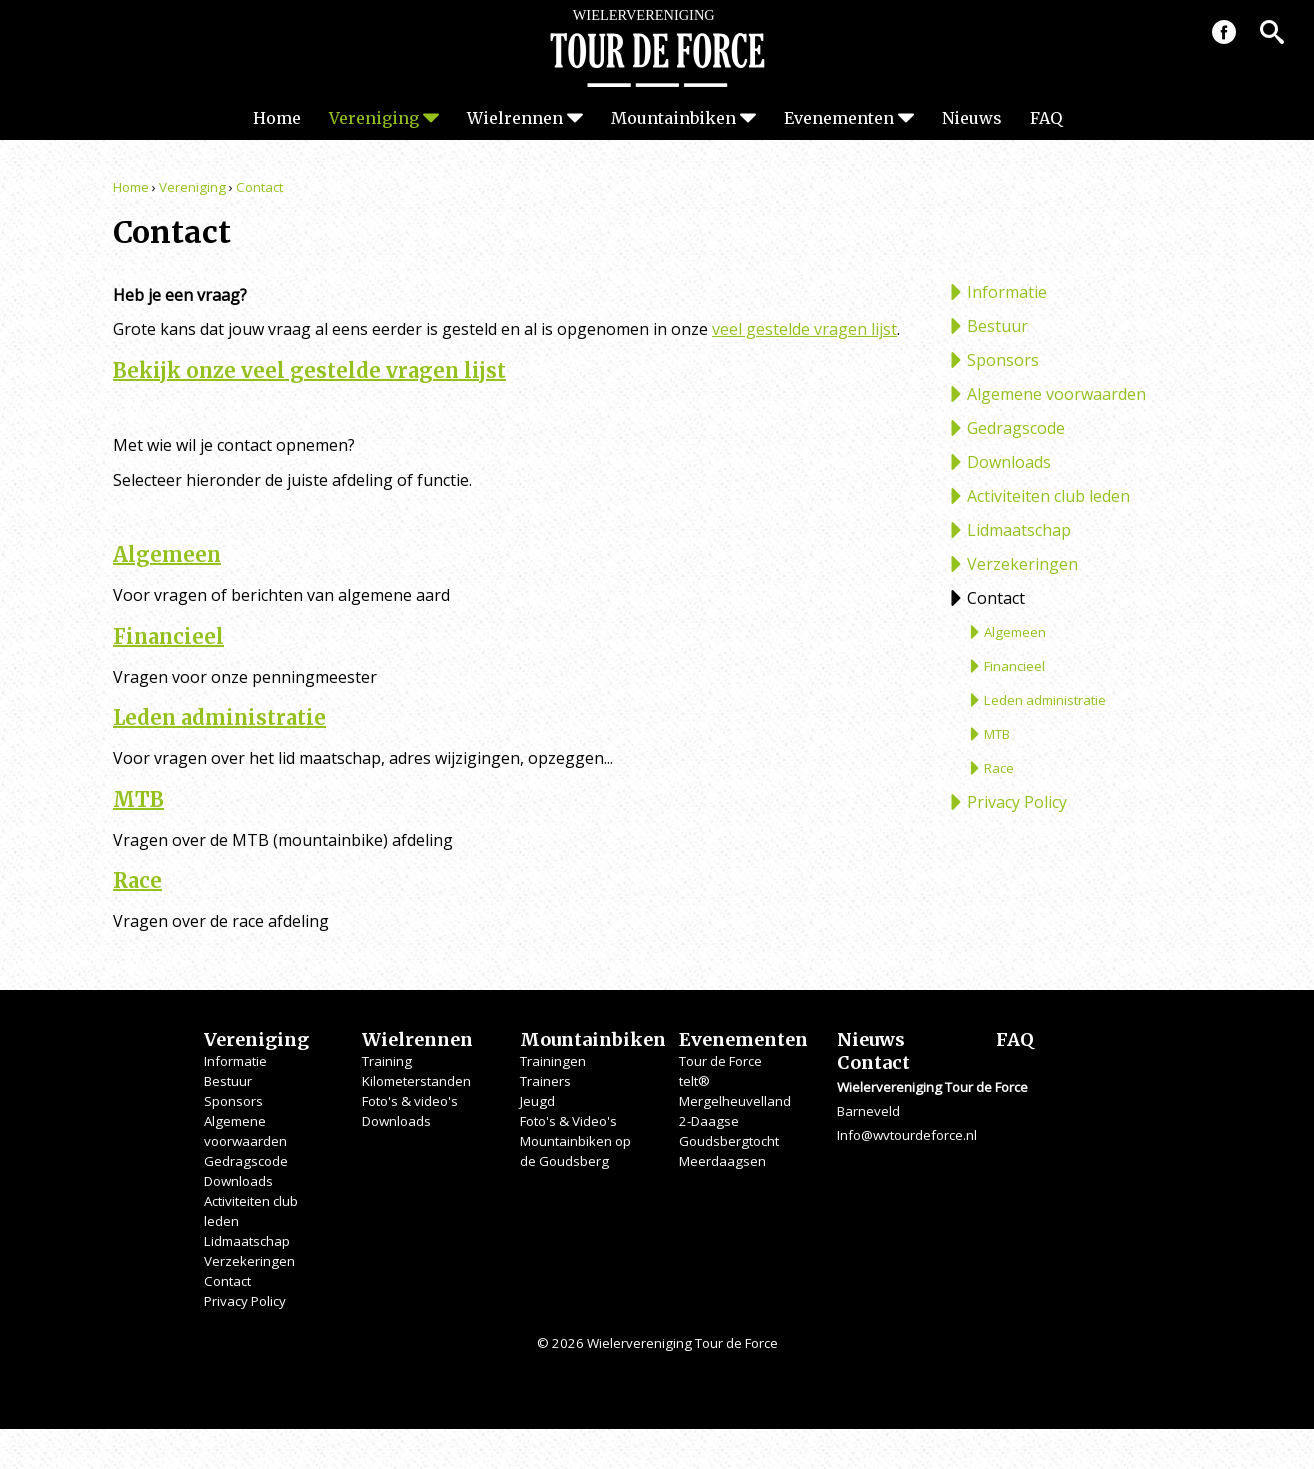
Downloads (1009, 462)
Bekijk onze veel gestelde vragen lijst (309, 370)
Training (387, 1061)
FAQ (1046, 118)
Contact (259, 187)
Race (137, 880)
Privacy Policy (1017, 802)
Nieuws (972, 118)
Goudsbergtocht (729, 1141)
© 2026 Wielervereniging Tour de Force (657, 1343)
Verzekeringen (1022, 564)
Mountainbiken (673, 118)
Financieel (168, 636)
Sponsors (1003, 360)
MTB (138, 799)
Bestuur (997, 326)
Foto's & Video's (568, 1121)
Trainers (545, 1081)
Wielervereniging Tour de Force (657, 48)
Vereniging (374, 118)
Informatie (1007, 292)
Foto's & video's (410, 1101)
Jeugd (537, 1101)
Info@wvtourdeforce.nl (907, 1135)
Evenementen (839, 118)
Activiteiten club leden (1048, 496)
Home (277, 118)
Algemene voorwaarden (1056, 394)
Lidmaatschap (1019, 530)
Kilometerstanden (416, 1081)
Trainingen (553, 1061)
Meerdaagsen (722, 1161)
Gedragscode (1016, 428)
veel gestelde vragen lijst (804, 329)
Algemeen (167, 554)
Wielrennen (515, 118)
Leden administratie (219, 717)
